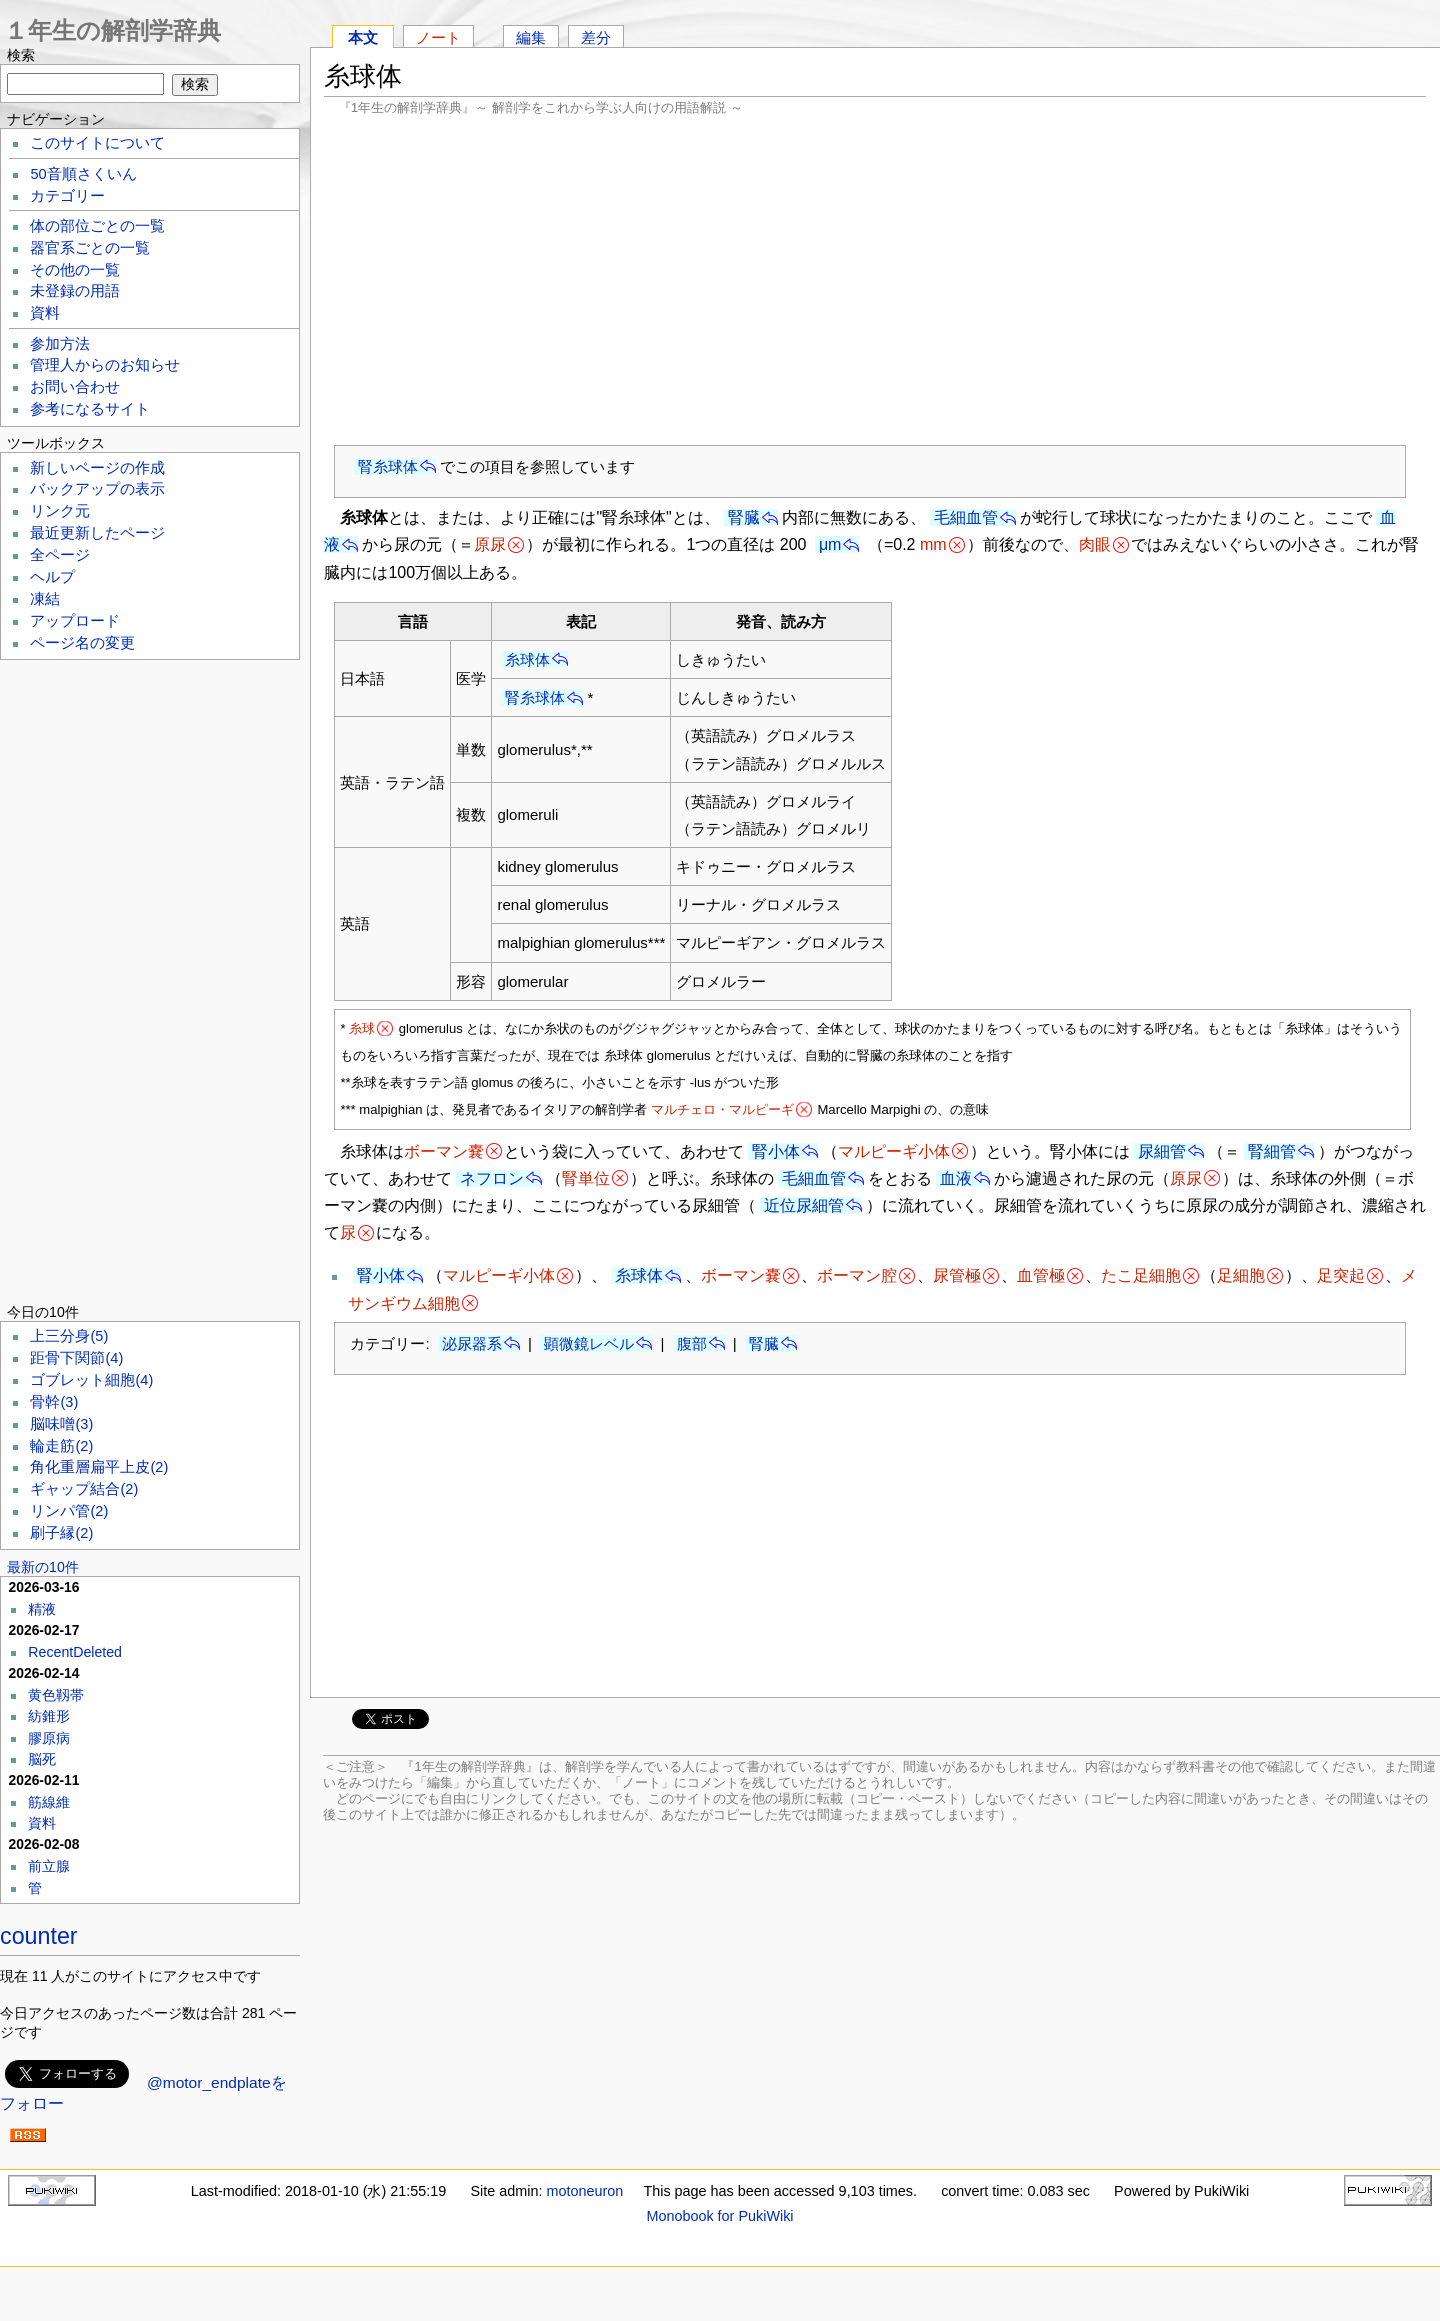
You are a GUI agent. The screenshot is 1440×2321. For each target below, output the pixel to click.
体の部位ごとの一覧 (97, 226)
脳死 (42, 1759)
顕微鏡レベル (589, 1343)
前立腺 (49, 1866)
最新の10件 (43, 1567)
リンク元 (60, 511)
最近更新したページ (97, 533)
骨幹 (54, 1402)
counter (39, 1936)
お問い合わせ (75, 387)
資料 (45, 313)
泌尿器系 (472, 1343)
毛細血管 (966, 517)
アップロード (75, 621)
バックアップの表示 (97, 489)
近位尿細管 (804, 1205)
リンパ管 (69, 1511)
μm (830, 544)
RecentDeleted (75, 1652)
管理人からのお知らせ (105, 365)
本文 (363, 37)
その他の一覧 (75, 270)
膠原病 (49, 1738)
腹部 (692, 1343)
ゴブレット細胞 (91, 1380)
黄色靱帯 (56, 1695)
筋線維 (49, 1802)
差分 (596, 37)
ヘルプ (52, 577)
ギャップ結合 (84, 1489)
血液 (956, 1178)
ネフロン (492, 1178)
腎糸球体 (388, 466)
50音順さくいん (83, 174)
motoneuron (584, 2191)
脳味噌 (61, 1424)
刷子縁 (61, 1533)
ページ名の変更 (82, 643)
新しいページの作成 (97, 468)
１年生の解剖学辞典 (112, 30)
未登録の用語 (75, 291)
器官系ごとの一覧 (90, 248)
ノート (438, 37)
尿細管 (1162, 1151)
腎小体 (776, 1151)
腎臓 (744, 517)
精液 (42, 1609)
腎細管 (1272, 1151)
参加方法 (60, 344)
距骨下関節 (76, 1358)
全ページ (60, 555)
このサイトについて (97, 143)
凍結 (45, 599)
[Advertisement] (875, 280)
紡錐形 (49, 1716)
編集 (531, 37)
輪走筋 (61, 1446)
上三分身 (69, 1336)
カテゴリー (67, 196)
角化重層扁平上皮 (99, 1467)
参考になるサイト (90, 409)
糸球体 (527, 659)
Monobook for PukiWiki (719, 2216)
